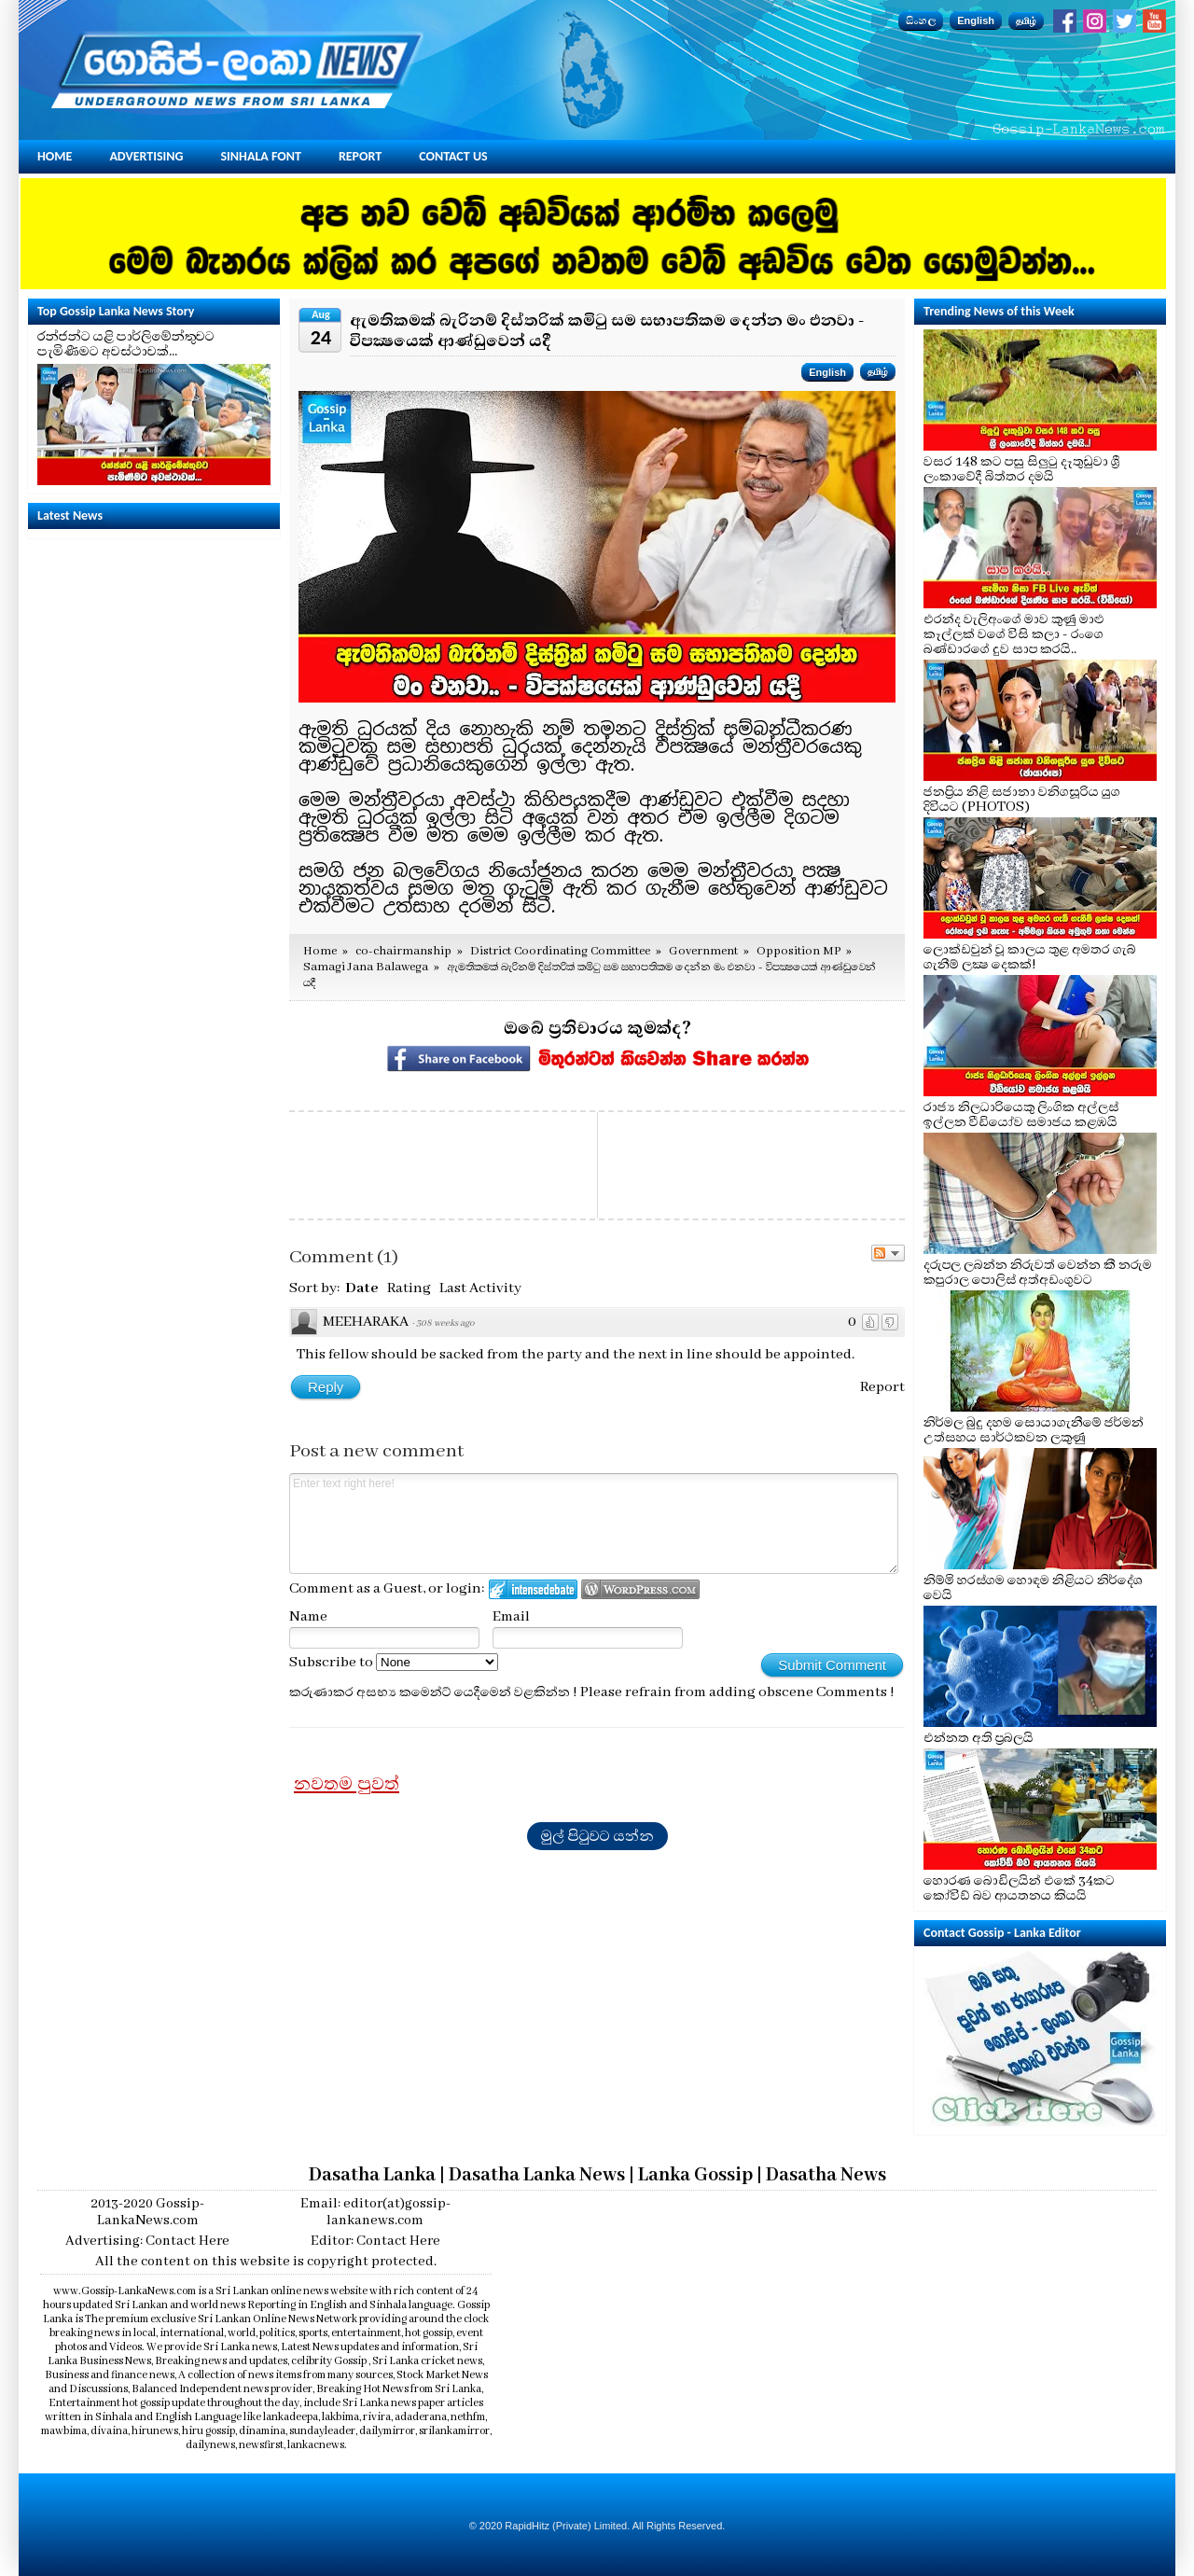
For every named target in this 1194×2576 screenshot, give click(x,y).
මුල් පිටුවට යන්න (597, 1836)
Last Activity (480, 1288)
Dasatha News (826, 2175)
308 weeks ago (445, 1323)
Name (308, 1617)
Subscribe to (393, 1662)
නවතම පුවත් (346, 1784)
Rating (409, 1288)
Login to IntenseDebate (533, 1589)
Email (511, 1617)
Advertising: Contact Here (147, 2241)
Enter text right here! (593, 1523)
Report (360, 156)
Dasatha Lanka (372, 2175)
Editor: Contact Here (375, 2241)
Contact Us (453, 156)
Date (362, 1288)
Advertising (146, 156)
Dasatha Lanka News (537, 2175)
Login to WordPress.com (640, 1589)
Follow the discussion (888, 1253)
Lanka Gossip (695, 2175)
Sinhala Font (261, 156)
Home (54, 156)
